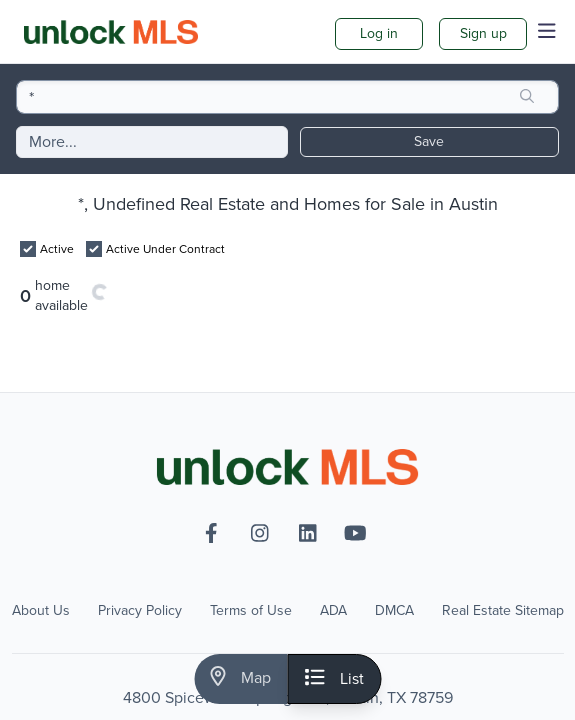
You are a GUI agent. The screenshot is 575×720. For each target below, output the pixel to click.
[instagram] (260, 533)
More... (53, 141)
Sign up (483, 33)
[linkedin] (308, 533)
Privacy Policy (140, 611)
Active (57, 249)
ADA (333, 611)
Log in (379, 33)
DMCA (394, 611)
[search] (527, 97)
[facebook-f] (212, 533)
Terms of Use (251, 611)
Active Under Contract (165, 249)
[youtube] (356, 533)
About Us (41, 611)
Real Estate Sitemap (503, 611)
